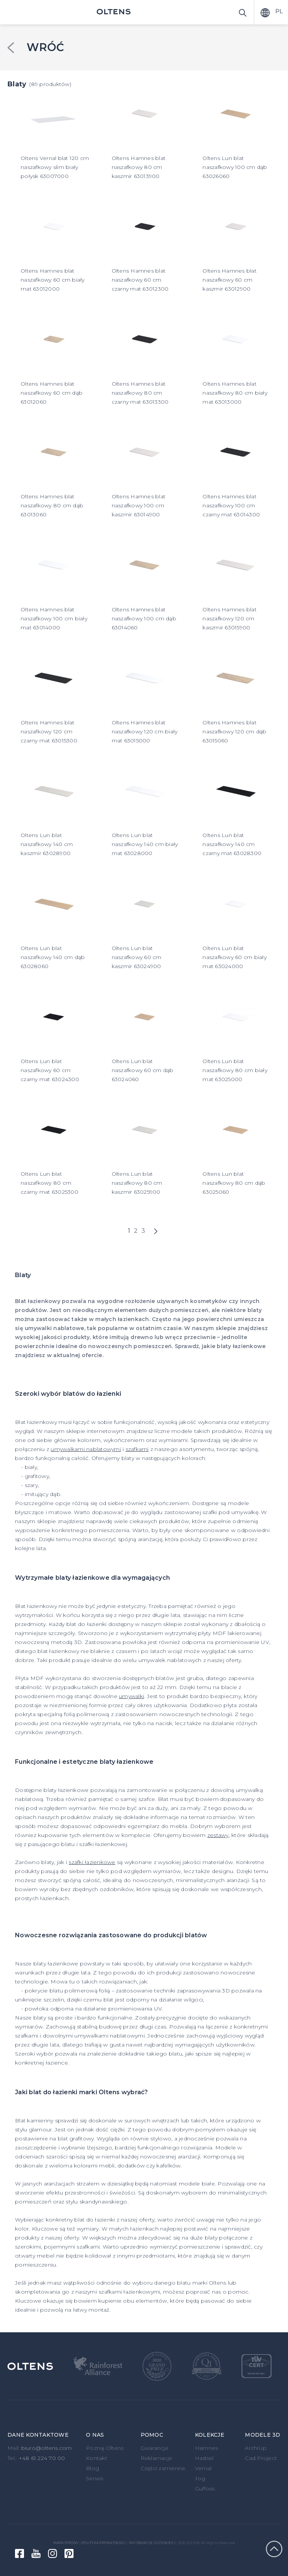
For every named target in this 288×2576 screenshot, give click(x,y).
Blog (92, 2468)
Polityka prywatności (103, 2543)
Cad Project (261, 2458)
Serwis (95, 2478)
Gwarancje (154, 2448)
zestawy (218, 1835)
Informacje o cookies (151, 2543)
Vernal (203, 2468)
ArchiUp (256, 2448)
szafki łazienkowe (92, 1862)
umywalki (131, 1696)
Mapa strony (66, 2543)
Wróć (45, 47)
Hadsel (204, 2458)
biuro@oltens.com (46, 2448)
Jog (200, 2478)
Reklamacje (156, 2458)
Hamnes (206, 2448)
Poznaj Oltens (104, 2448)
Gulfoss (205, 2488)
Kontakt (96, 2458)
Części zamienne (163, 2468)
